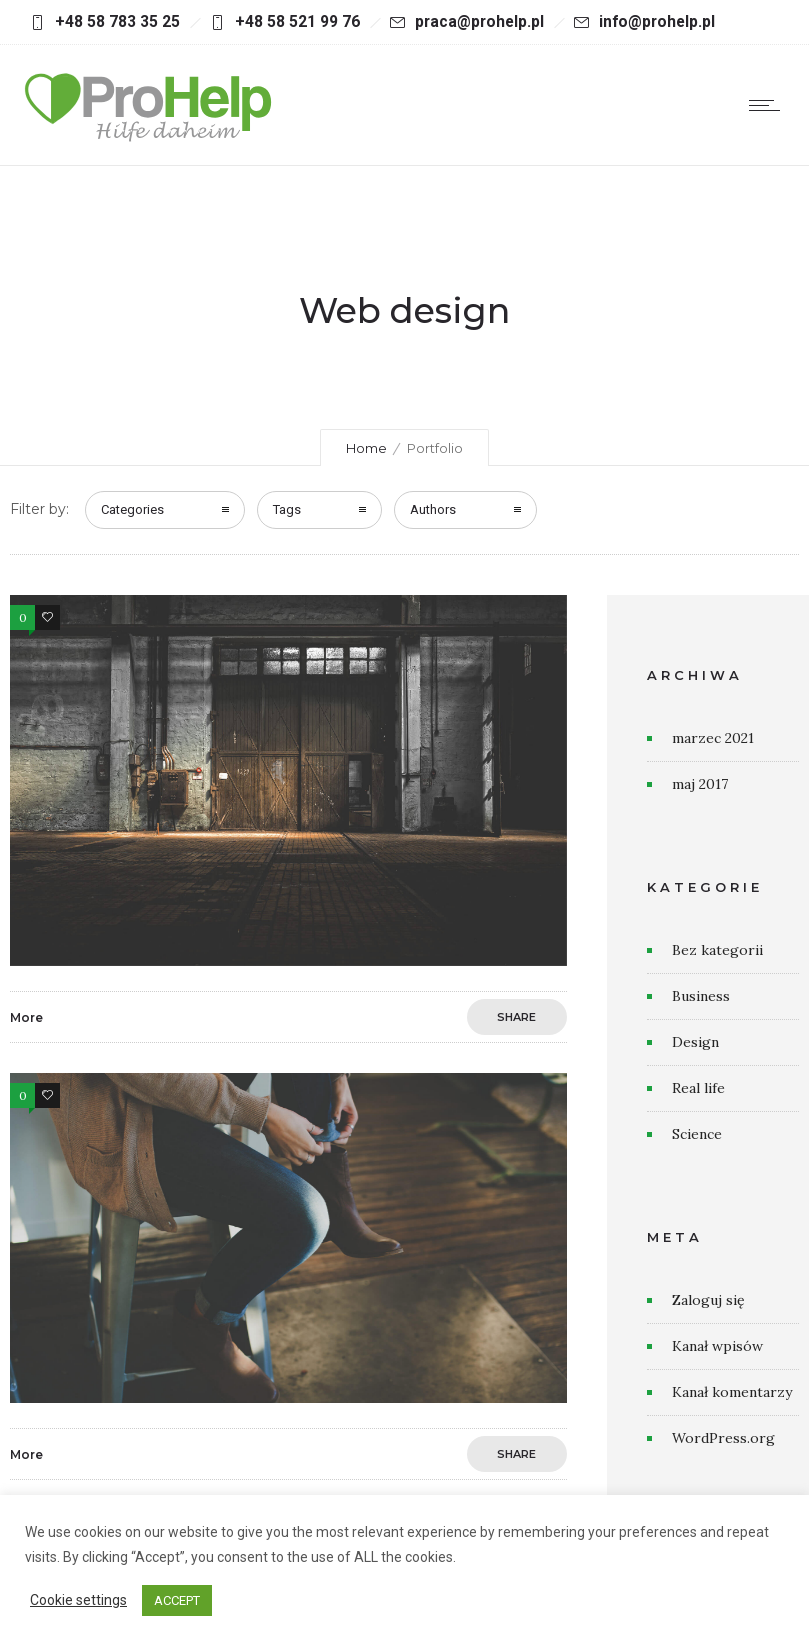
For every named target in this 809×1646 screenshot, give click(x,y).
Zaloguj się (708, 1300)
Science (697, 1134)
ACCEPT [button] (177, 1600)
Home (366, 448)
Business (701, 996)
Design (695, 1042)
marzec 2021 (713, 738)
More (26, 1017)
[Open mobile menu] (769, 105)
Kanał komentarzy (732, 1392)
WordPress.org (723, 1438)
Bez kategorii (717, 950)
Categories (132, 509)
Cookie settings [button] (78, 1600)
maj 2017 (700, 784)
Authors (433, 509)
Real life (698, 1088)
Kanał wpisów (717, 1346)
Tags (287, 509)
